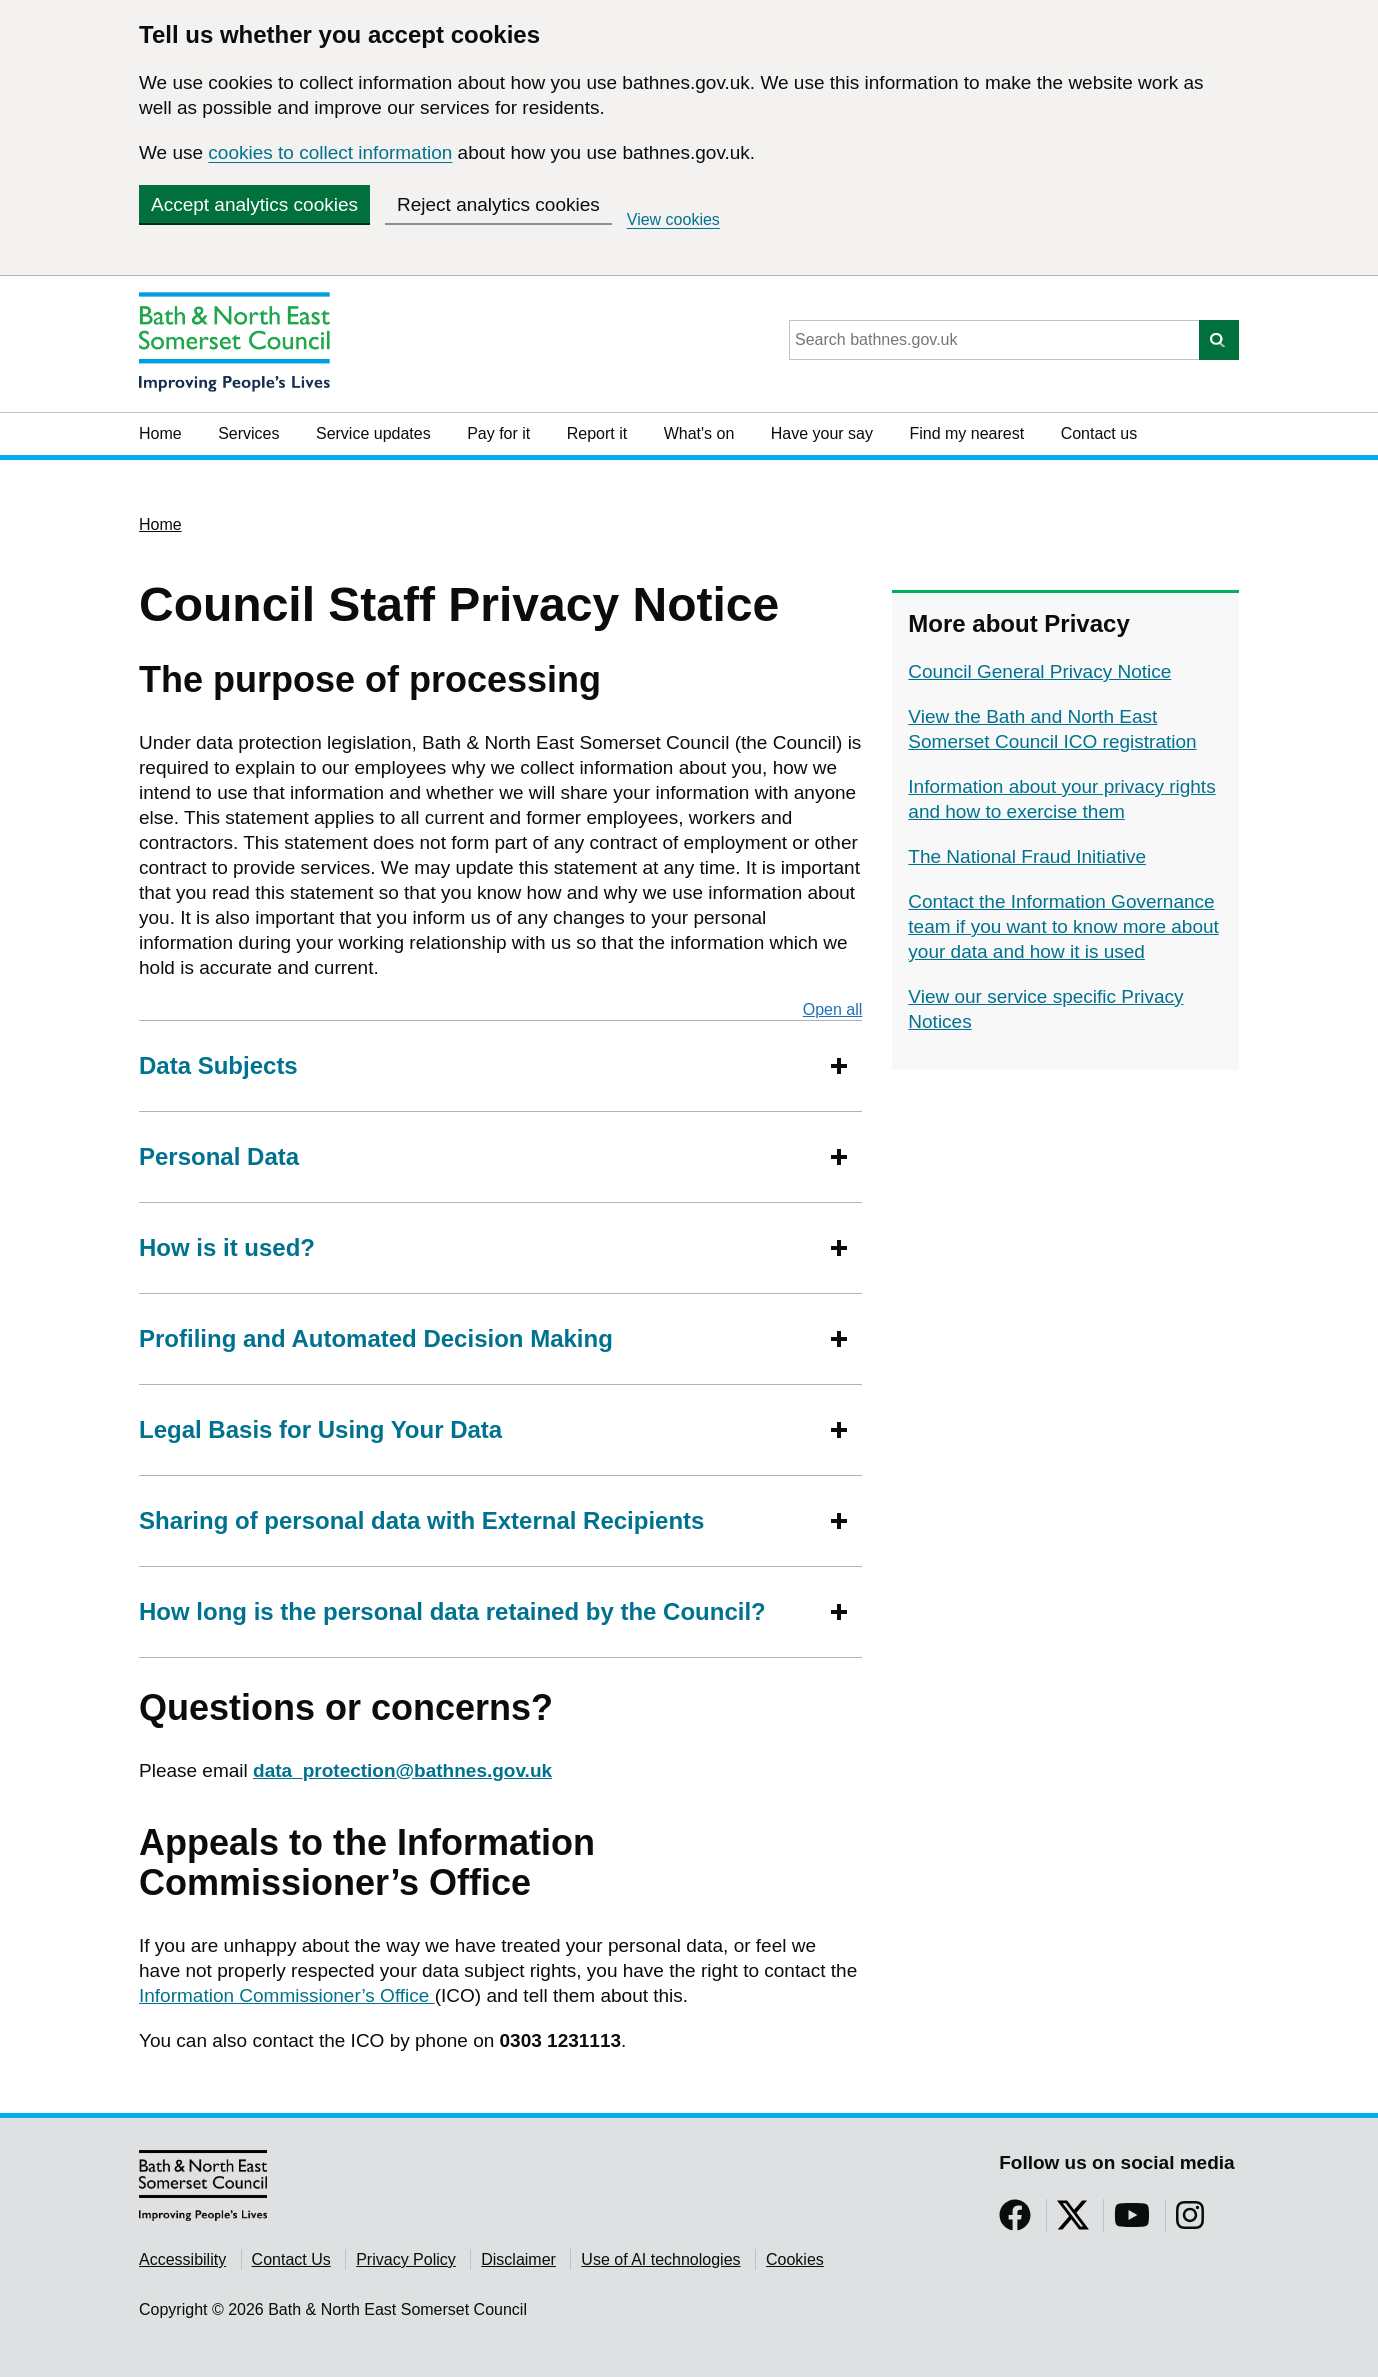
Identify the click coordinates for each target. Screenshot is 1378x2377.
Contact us (1099, 433)
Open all (833, 1009)
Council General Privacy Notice (1039, 671)
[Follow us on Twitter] (1073, 2221)
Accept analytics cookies (254, 204)
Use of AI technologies (660, 2259)
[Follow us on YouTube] (1132, 2221)
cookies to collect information (330, 152)
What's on (699, 433)
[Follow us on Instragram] (1190, 2221)
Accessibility (182, 2259)
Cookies (795, 2259)
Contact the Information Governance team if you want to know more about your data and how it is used (1063, 926)
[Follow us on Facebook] (1015, 2221)
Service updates (373, 433)
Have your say (822, 433)
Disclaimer (518, 2259)
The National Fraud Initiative (1027, 856)
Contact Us (291, 2259)
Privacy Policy (406, 2259)
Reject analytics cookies (498, 204)
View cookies (673, 219)
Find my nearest (966, 433)
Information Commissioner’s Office (287, 1995)
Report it (597, 433)
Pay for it (498, 433)
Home (160, 433)
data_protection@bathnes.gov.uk (402, 1770)
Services (248, 433)
